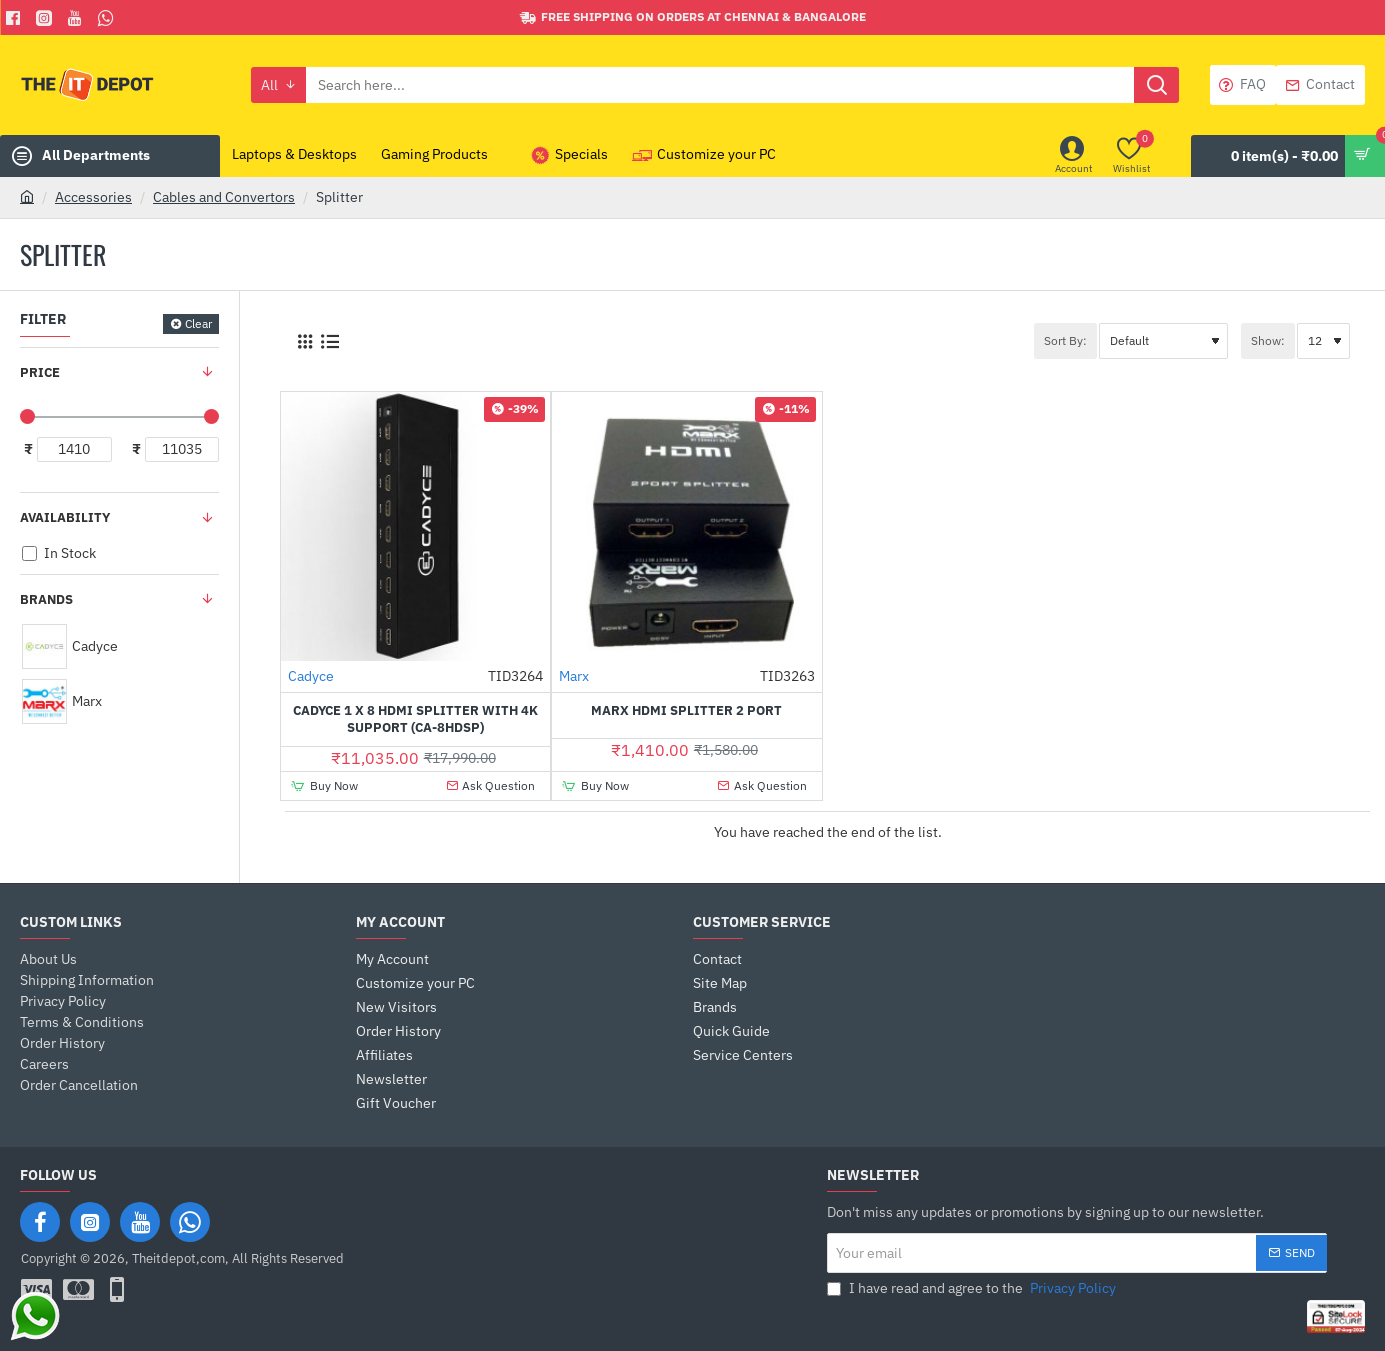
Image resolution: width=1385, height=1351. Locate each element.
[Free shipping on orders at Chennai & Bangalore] (693, 17)
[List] (329, 341)
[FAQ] (1243, 85)
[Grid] (304, 341)
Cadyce (311, 676)
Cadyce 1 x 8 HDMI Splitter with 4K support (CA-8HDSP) (415, 719)
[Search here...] (1156, 85)
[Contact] (1320, 85)
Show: (1268, 340)
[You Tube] (77, 18)
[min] (74, 449)
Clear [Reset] (198, 323)
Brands (46, 599)
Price (40, 372)
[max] (182, 449)
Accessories (93, 197)
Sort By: (1065, 340)
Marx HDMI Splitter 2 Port (686, 711)
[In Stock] (29, 553)
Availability (65, 517)
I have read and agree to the (973, 1288)
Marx (574, 676)
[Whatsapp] (108, 18)
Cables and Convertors (224, 197)
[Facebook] (15, 18)
